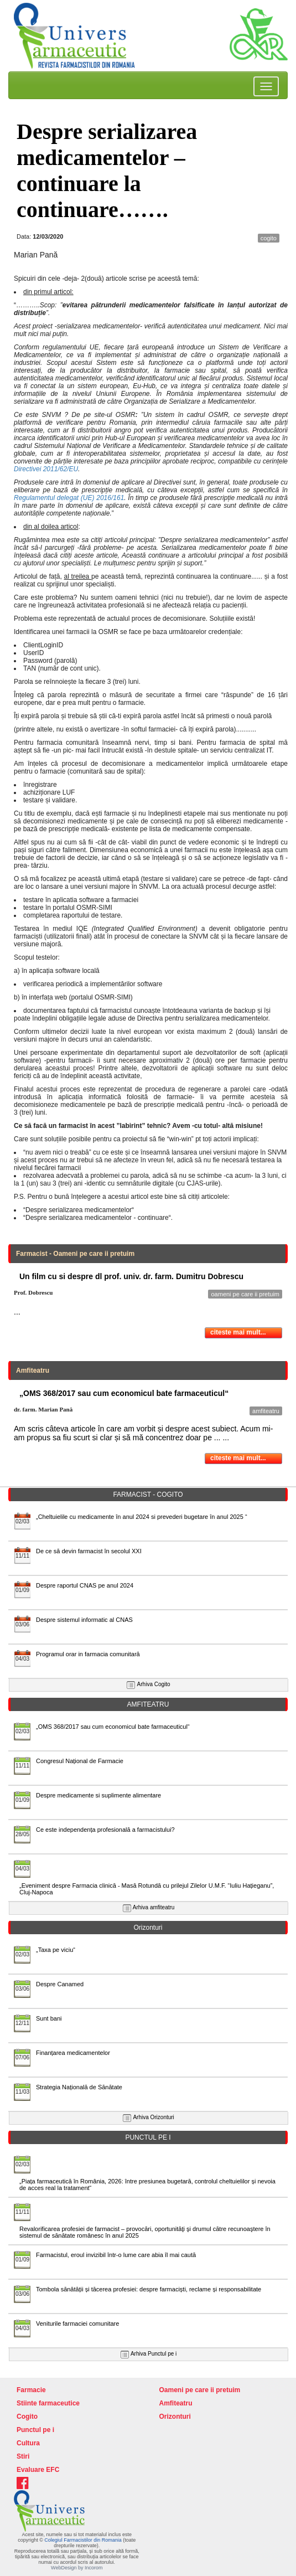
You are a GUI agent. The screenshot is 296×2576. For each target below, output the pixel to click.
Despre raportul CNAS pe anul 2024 (84, 1585)
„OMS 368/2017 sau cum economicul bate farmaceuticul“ (113, 1726)
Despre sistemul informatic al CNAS (84, 1619)
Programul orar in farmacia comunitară (88, 1654)
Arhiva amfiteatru (154, 1907)
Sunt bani (48, 2018)
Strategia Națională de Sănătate (79, 2087)
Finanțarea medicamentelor (73, 2052)
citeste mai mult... (238, 1332)
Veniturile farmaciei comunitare (77, 2323)
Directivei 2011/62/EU (46, 469)
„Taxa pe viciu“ (55, 1949)
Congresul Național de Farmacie (79, 1761)
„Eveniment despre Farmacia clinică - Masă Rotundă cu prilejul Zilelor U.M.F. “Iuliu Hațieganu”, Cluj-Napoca (146, 1888)
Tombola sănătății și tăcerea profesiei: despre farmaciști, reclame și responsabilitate (148, 2289)
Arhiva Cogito (153, 1684)
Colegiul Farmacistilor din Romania (83, 2540)
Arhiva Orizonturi (153, 2117)
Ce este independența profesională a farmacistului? (105, 1829)
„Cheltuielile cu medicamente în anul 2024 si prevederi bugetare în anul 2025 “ (141, 1516)
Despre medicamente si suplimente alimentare (98, 1795)
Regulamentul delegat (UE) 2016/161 (69, 498)
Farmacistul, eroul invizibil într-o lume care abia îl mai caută (116, 2255)
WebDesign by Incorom (76, 2567)
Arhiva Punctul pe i (153, 2354)
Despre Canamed (60, 1984)
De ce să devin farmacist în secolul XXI (89, 1551)
